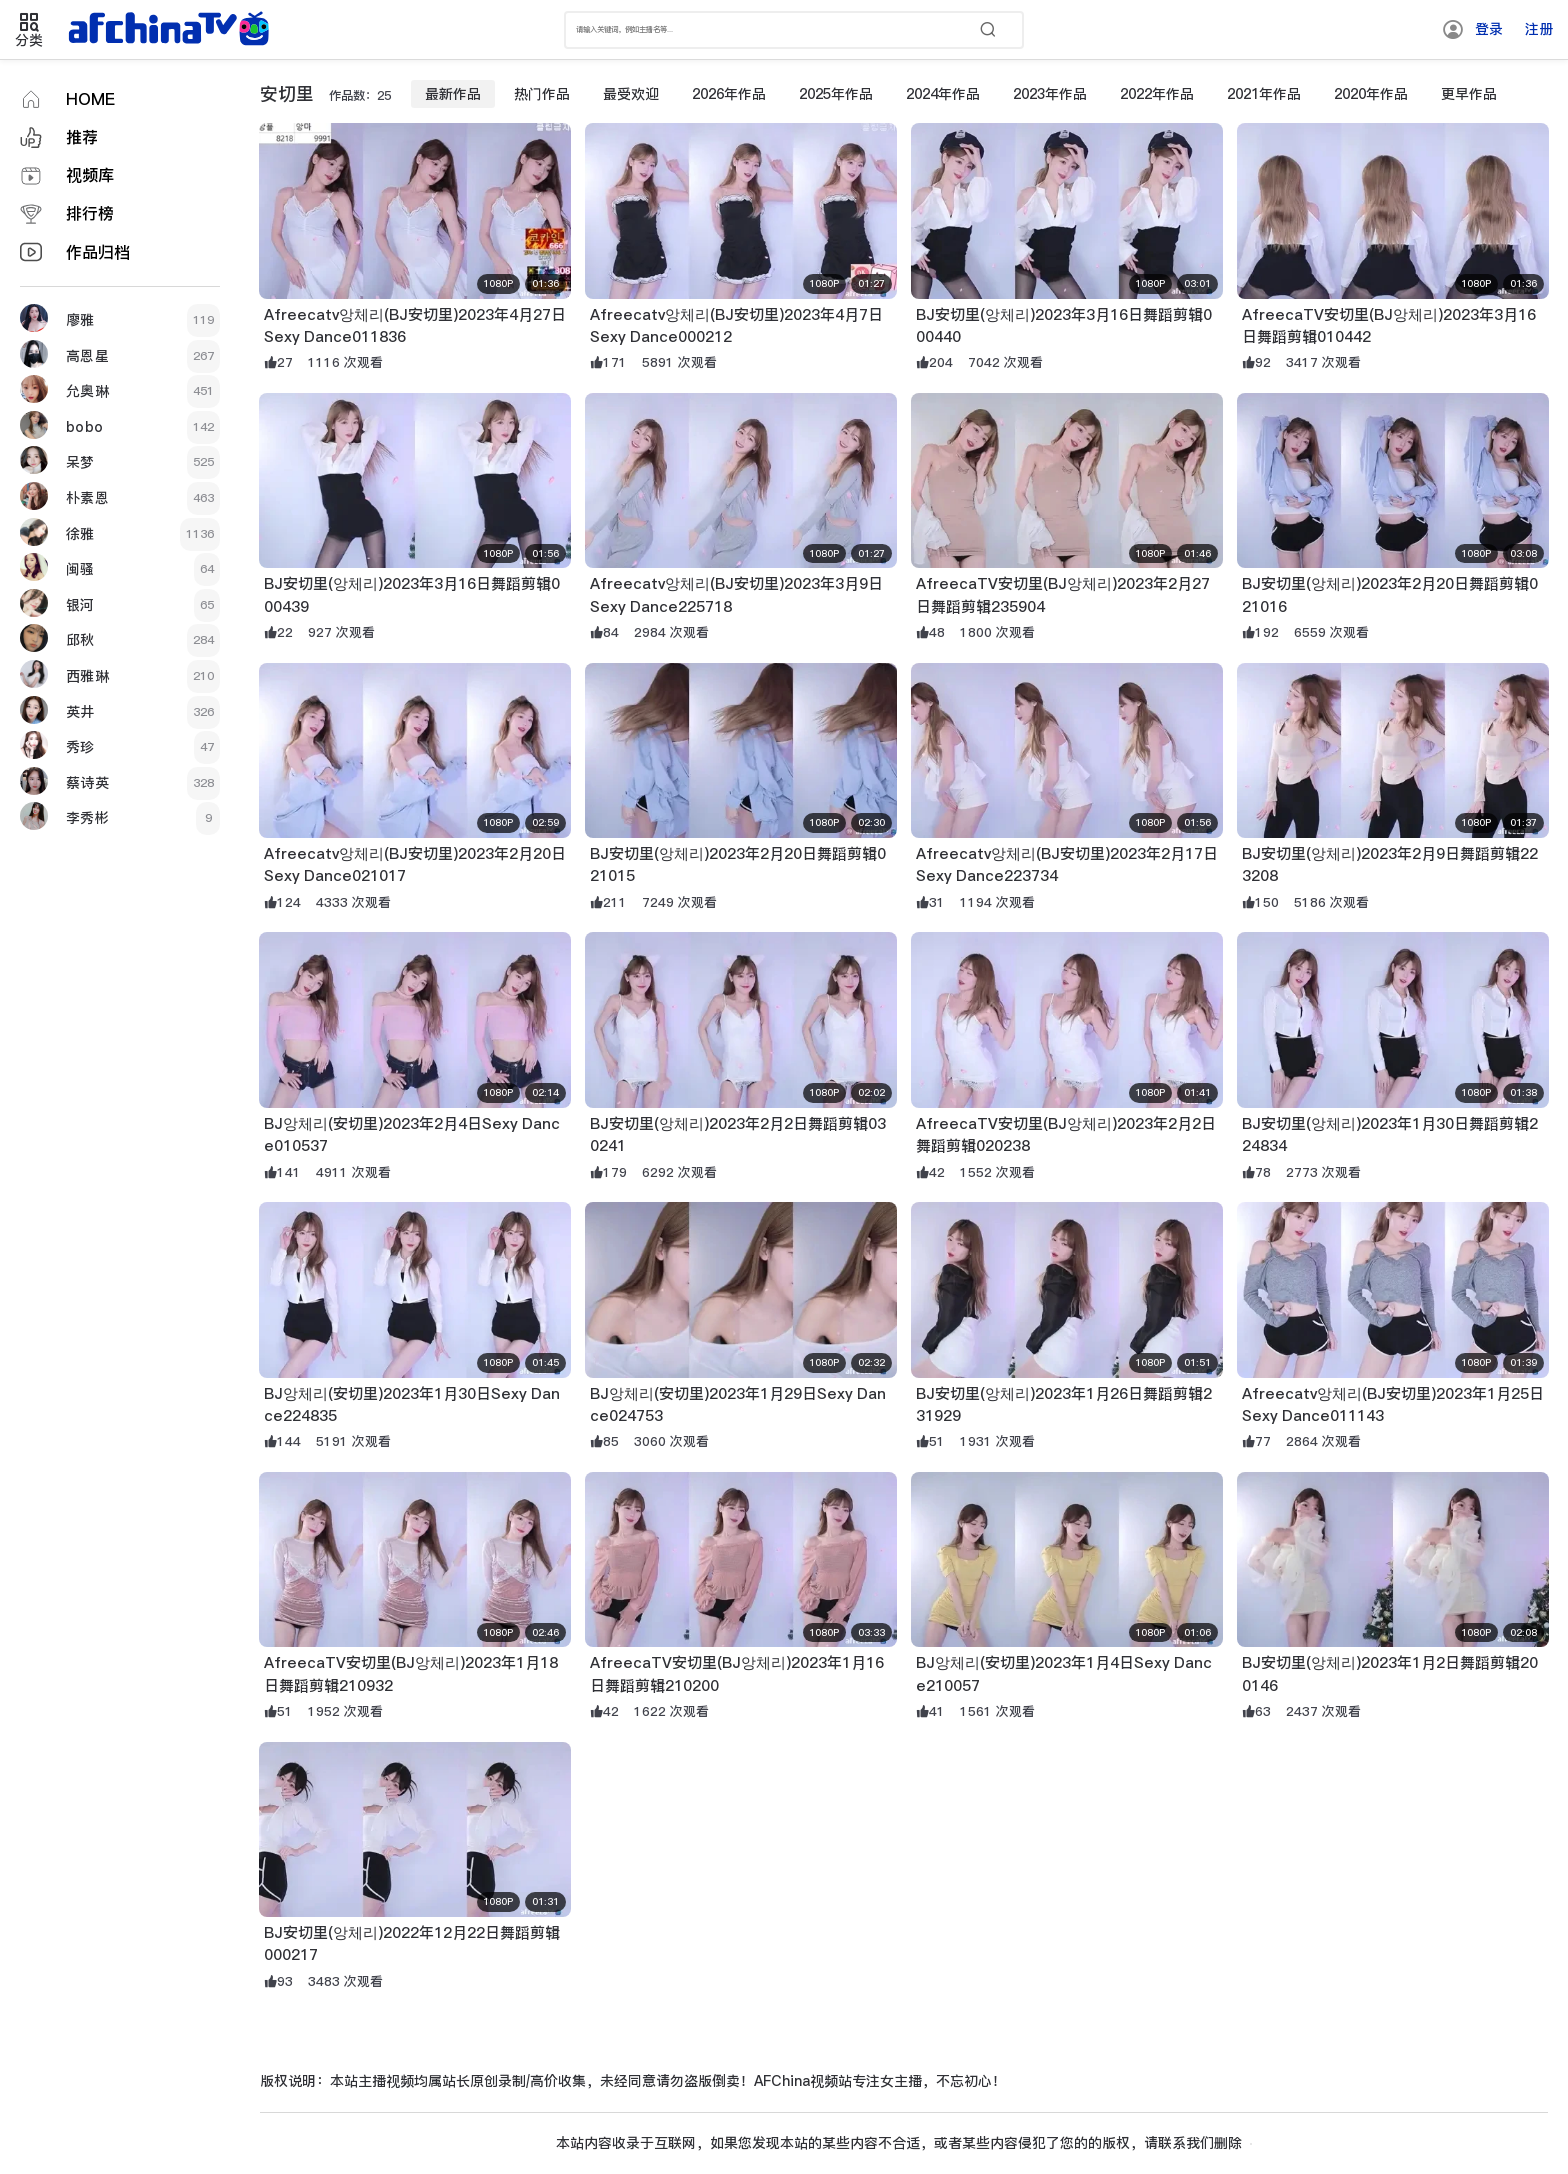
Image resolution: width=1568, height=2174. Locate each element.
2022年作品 (1157, 94)
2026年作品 (729, 94)
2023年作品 (1050, 94)
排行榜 (90, 213)
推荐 (82, 137)
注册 (1539, 29)
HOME (90, 99)
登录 (1489, 29)
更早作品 (1469, 94)
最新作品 (453, 94)
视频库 (90, 175)
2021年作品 (1264, 94)
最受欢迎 (631, 94)
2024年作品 (943, 94)
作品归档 (98, 252)
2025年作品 (836, 94)
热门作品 (542, 94)
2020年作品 (1371, 94)
